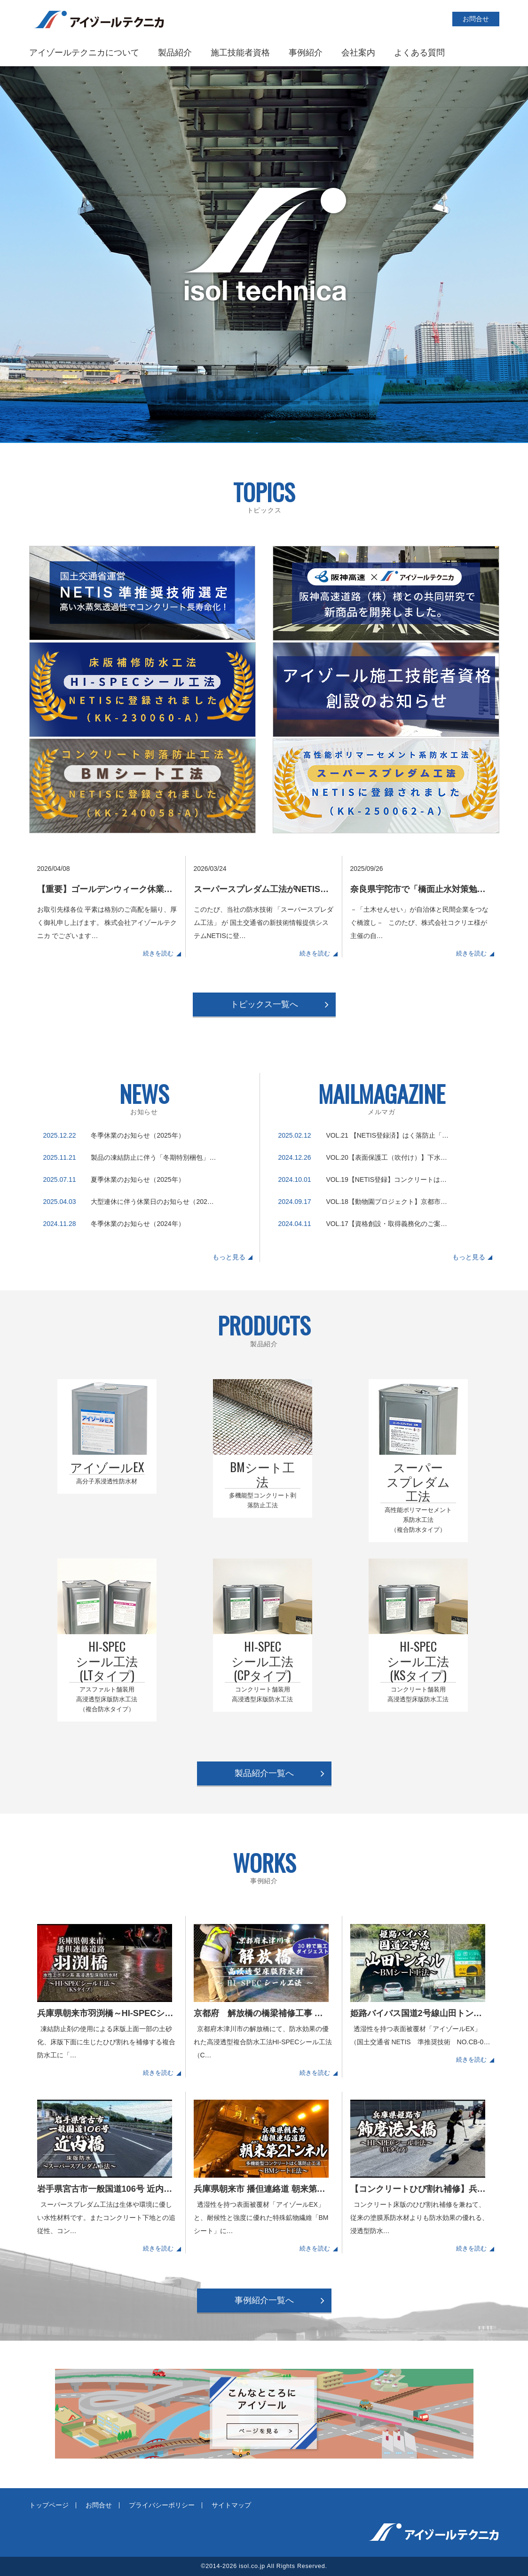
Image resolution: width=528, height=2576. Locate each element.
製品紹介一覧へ (264, 1773)
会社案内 (358, 52)
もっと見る (229, 1257)
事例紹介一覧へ (264, 2300)
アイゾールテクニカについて (84, 52)
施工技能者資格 (240, 52)
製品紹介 (175, 52)
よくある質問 (419, 52)
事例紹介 (306, 52)
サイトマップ (231, 2505)
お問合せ (476, 19)
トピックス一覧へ (264, 1004)
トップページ (49, 2505)
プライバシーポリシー (162, 2505)
